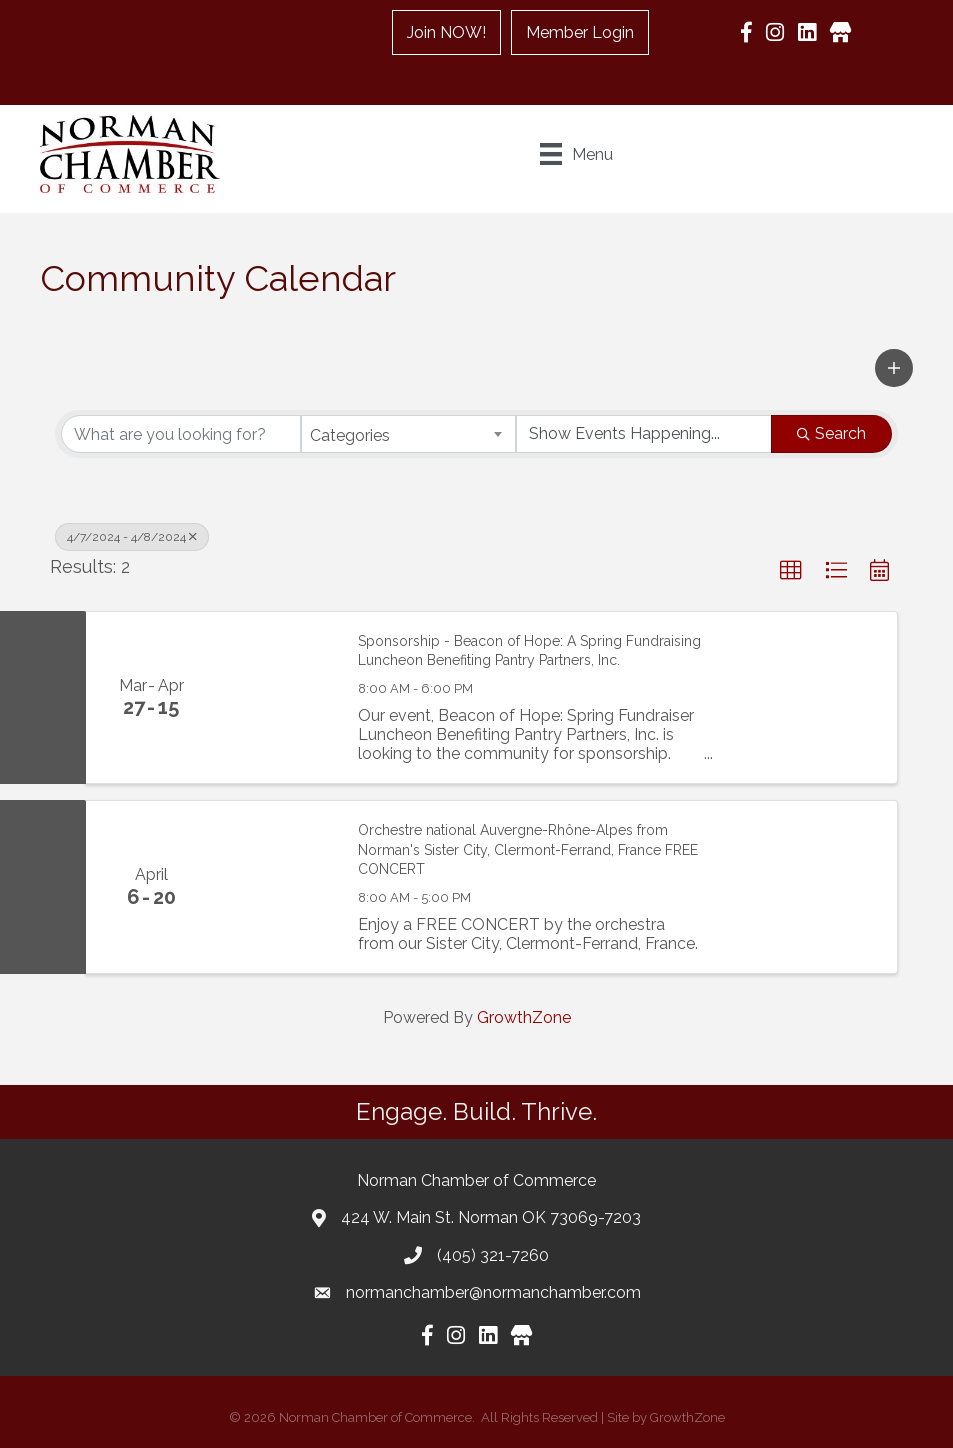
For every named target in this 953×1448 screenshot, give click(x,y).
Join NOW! (446, 32)
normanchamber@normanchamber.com (493, 1292)
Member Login (580, 32)
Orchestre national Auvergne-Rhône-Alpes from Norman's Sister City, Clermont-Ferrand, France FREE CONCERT (528, 849)
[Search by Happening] (644, 434)
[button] (894, 368)
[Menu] (576, 154)
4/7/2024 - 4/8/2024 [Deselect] (132, 537)
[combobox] (408, 434)
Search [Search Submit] (831, 433)
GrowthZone (524, 1017)
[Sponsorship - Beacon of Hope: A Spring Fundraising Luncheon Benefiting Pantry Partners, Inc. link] (277, 697)
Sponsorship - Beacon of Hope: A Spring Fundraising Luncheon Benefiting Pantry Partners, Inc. (529, 651)
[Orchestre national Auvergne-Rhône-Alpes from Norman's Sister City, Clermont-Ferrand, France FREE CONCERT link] (277, 887)
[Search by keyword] (181, 434)
